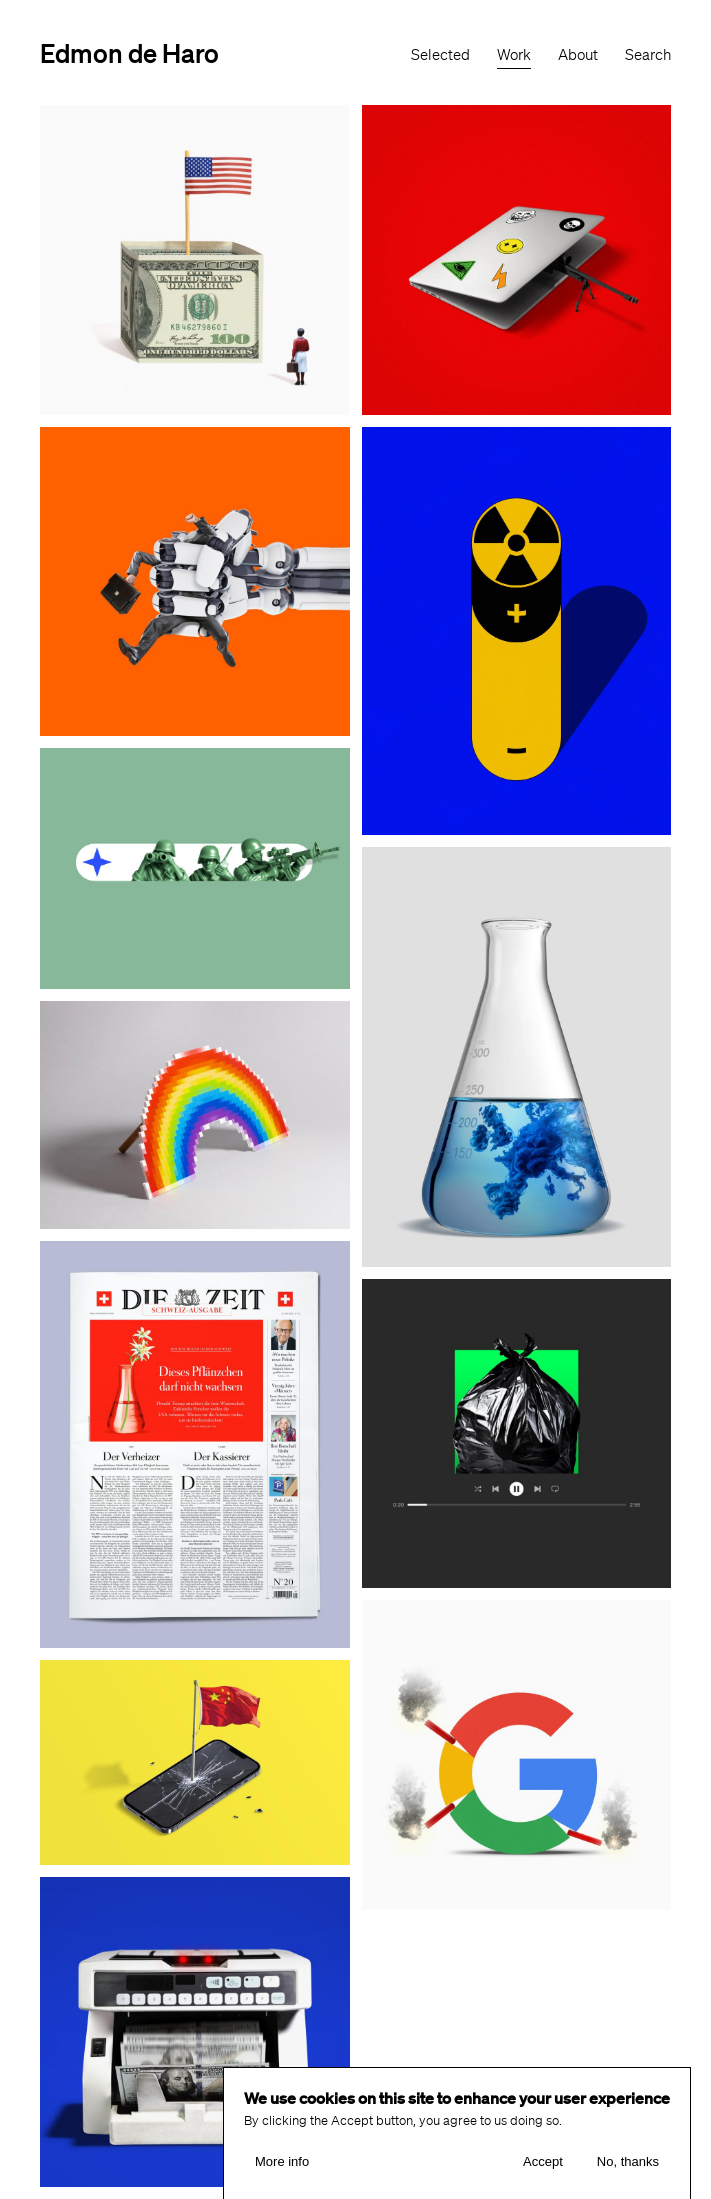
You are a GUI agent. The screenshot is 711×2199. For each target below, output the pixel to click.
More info (282, 2168)
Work (514, 55)
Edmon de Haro (129, 52)
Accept (543, 2168)
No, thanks (628, 2168)
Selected (440, 55)
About (578, 55)
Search (648, 55)
